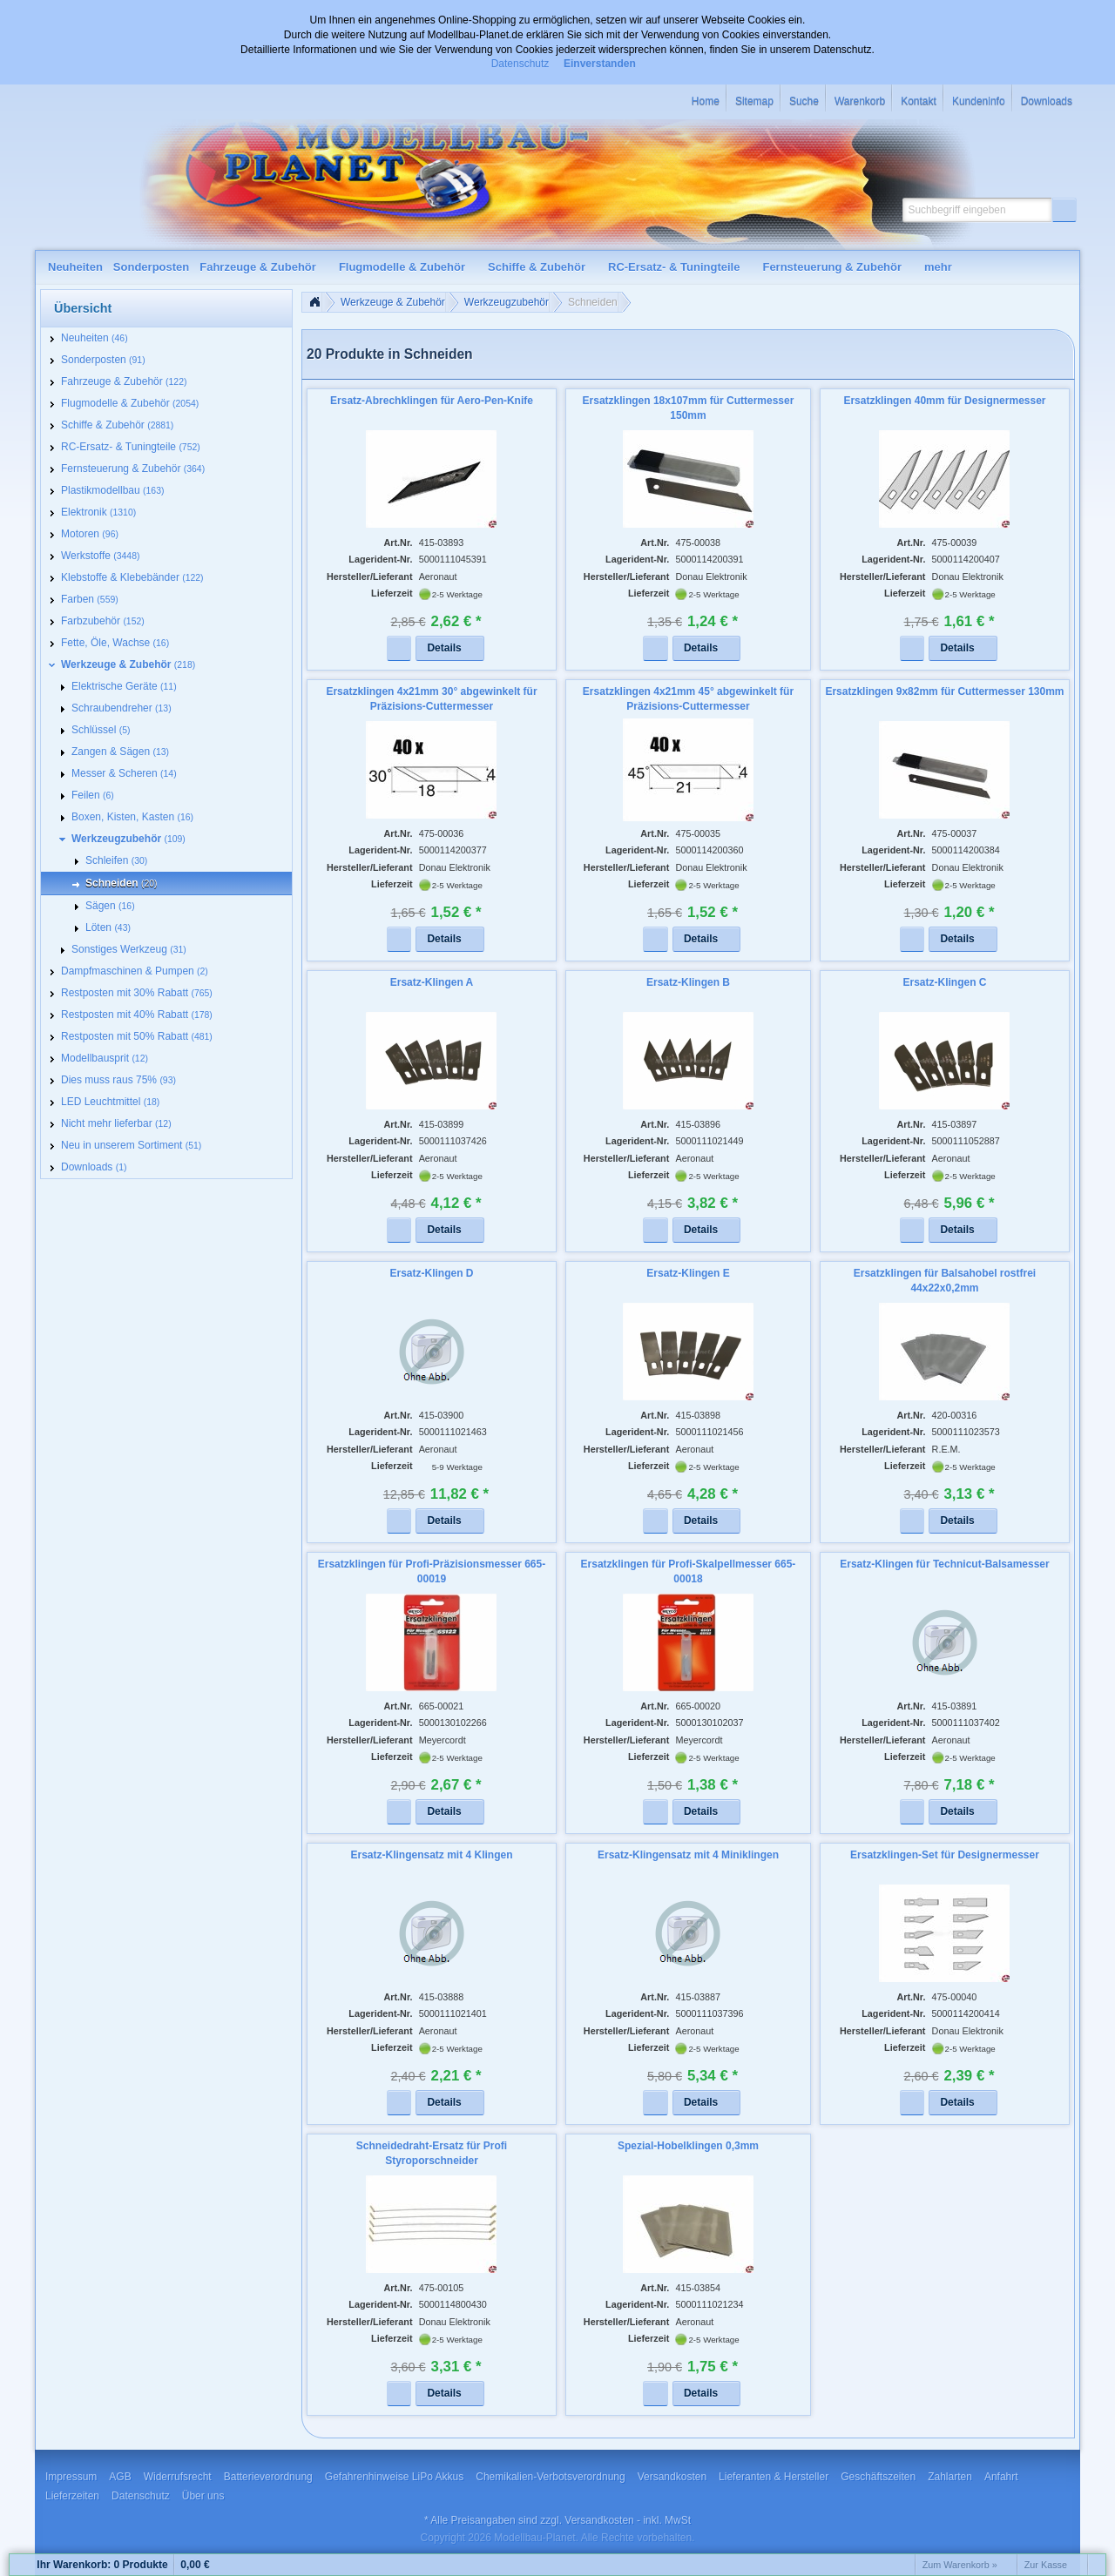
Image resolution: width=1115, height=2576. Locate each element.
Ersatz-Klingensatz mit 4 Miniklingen (688, 1855)
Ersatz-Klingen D (431, 1273)
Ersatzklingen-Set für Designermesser (944, 1855)
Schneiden (593, 302)
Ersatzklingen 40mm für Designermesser (944, 400)
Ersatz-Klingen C (944, 982)
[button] (1064, 210)
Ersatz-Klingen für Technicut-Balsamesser (945, 1564)
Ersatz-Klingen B (688, 982)
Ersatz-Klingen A (432, 982)
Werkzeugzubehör (506, 302)
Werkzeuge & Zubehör (393, 302)
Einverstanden (600, 63)
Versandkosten (598, 2520)
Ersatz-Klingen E (687, 1273)
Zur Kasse (1045, 2564)
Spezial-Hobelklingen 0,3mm (688, 2146)
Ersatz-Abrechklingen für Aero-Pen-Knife (431, 400)
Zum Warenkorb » (959, 2564)
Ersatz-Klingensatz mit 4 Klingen (431, 1855)
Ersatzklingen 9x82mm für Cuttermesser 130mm (944, 691)
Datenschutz (520, 63)
